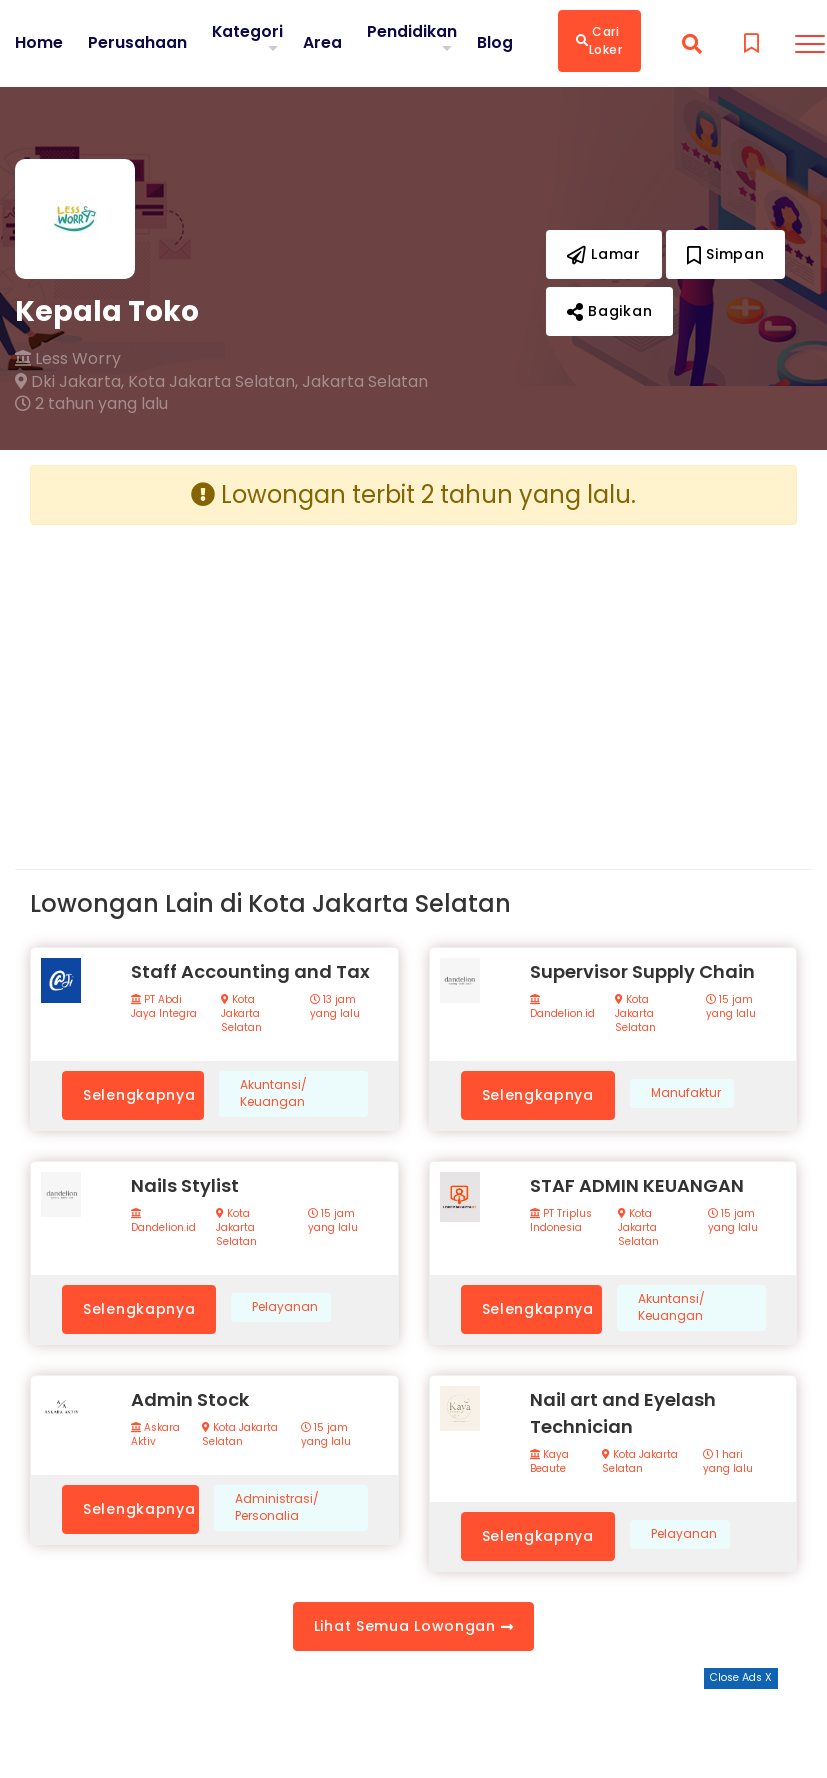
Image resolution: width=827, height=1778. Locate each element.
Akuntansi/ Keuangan (273, 1093)
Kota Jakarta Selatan (241, 1014)
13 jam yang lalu (335, 1007)
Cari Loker (600, 40)
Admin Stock (190, 1399)
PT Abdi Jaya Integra (164, 1007)
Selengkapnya (139, 1095)
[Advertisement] (214, 681)
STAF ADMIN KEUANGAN (637, 1185)
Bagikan (609, 311)
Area (323, 42)
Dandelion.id (562, 1007)
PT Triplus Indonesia (561, 1221)
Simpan (726, 254)
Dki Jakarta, (69, 382)
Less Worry (68, 359)
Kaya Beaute (549, 1462)
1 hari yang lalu (728, 1462)
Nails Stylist (185, 1185)
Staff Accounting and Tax (250, 971)
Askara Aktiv (155, 1435)
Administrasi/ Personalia (277, 1507)
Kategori (248, 31)
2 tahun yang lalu (91, 404)
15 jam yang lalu (731, 1007)
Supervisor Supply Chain (642, 971)
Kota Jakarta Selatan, (213, 382)
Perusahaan (137, 43)
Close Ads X (741, 1677)
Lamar (604, 254)
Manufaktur (686, 1093)
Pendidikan (413, 31)
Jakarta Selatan (365, 382)
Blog (496, 43)
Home (39, 43)
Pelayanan (285, 1307)
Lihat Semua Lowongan (413, 1626)
